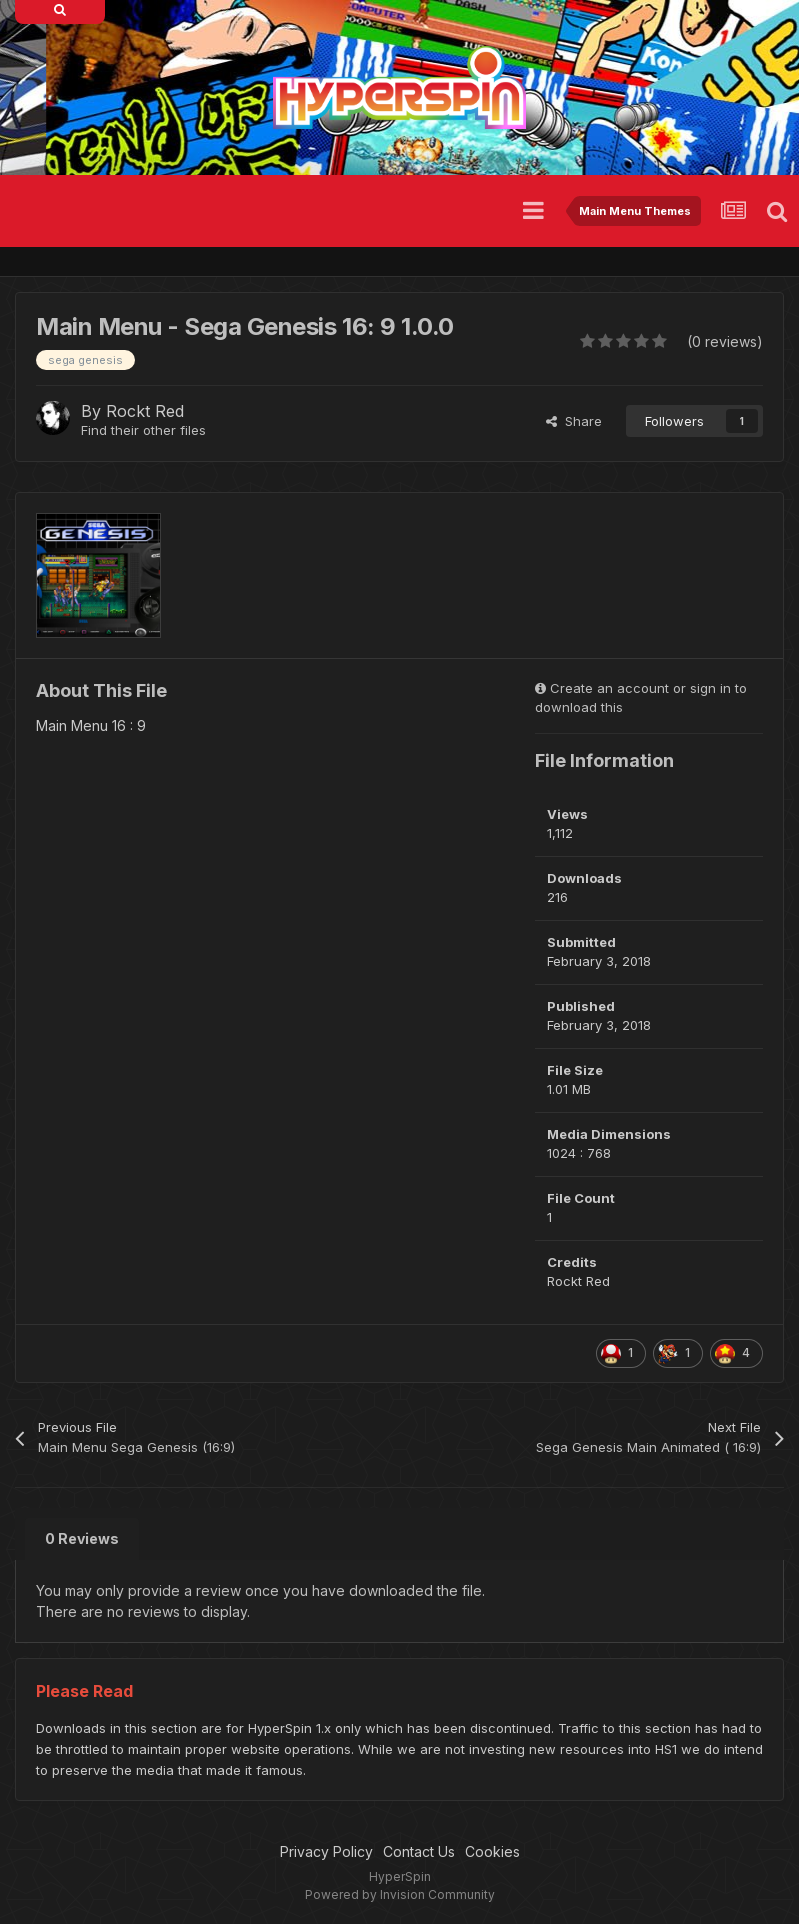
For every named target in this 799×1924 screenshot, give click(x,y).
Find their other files (143, 430)
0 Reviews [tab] (82, 1538)
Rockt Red (145, 411)
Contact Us (419, 1851)
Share (574, 421)
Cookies (492, 1851)
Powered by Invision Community (400, 1894)
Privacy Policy (326, 1851)
